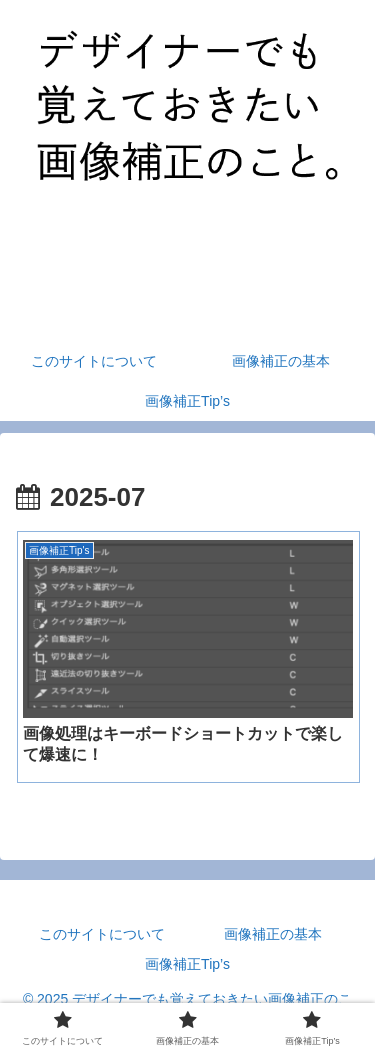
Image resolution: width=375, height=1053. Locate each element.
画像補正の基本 (273, 934)
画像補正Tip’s (187, 964)
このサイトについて (102, 934)
